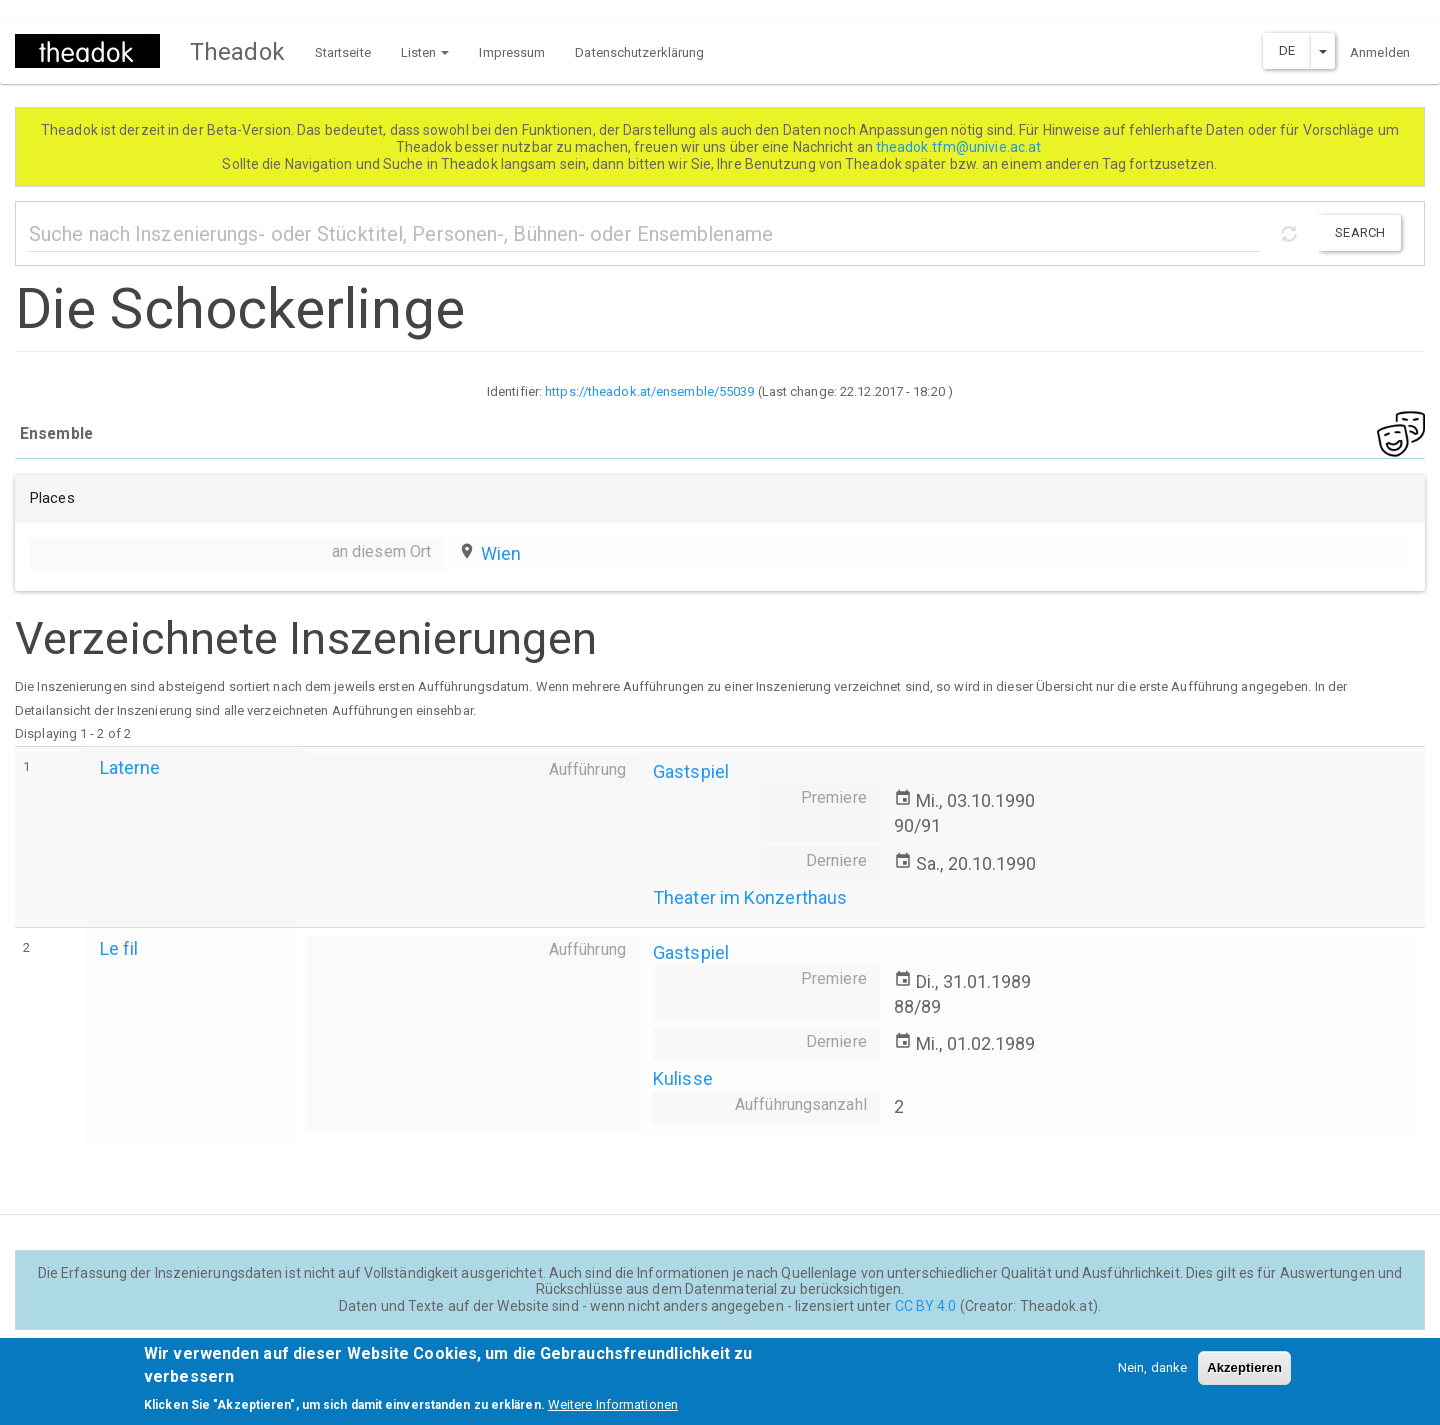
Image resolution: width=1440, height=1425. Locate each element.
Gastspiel (691, 771)
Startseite (343, 52)
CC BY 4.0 (926, 1306)
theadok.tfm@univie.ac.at (960, 147)
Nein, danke (1152, 1376)
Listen (425, 52)
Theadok (237, 52)
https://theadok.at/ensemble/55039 (649, 391)
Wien (501, 553)
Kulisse (683, 1078)
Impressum (512, 52)
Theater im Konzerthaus (750, 897)
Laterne (130, 767)
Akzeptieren (1244, 1376)
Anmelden (1380, 52)
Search (1360, 232)
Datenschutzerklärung (639, 52)
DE (1287, 50)
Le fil (119, 948)
